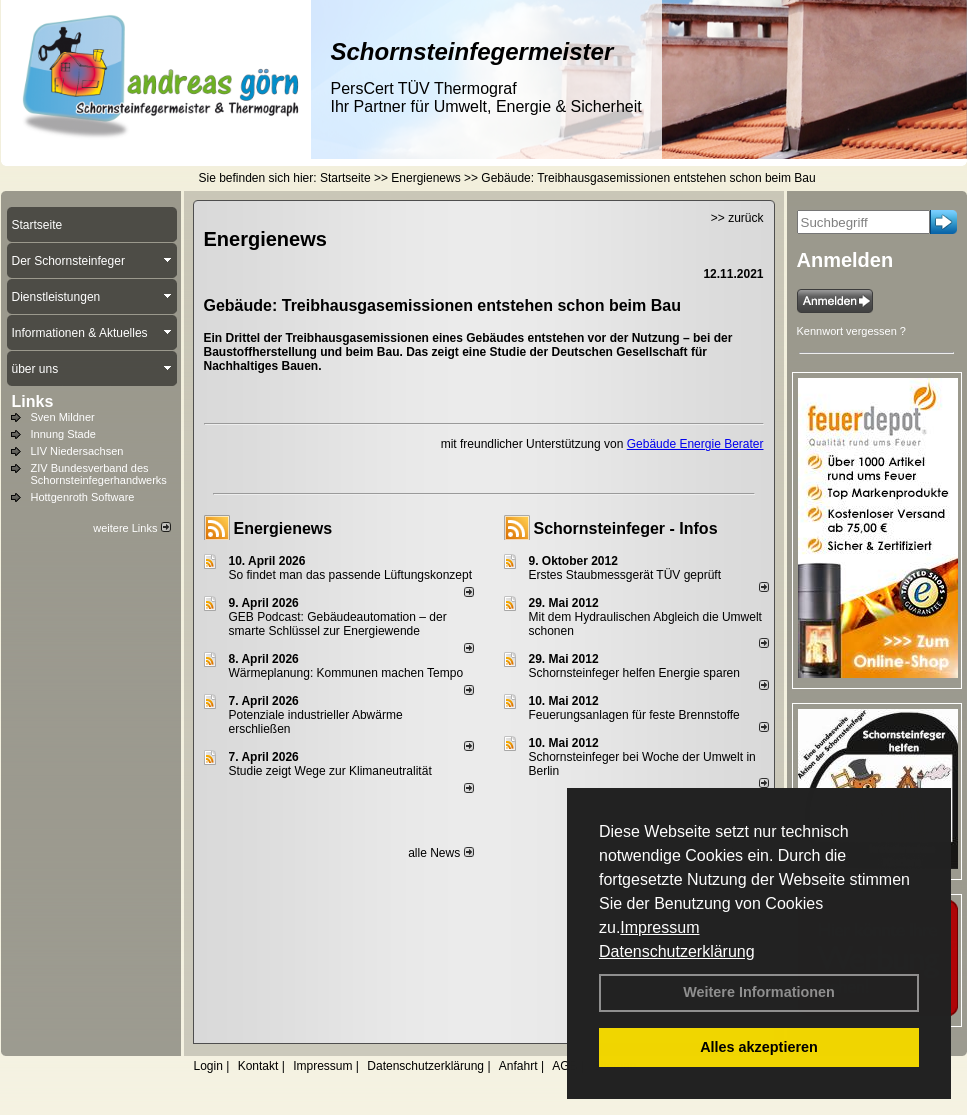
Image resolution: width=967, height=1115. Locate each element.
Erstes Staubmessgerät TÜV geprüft (625, 575)
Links (33, 401)
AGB (564, 1066)
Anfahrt (518, 1066)
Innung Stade (63, 434)
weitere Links (131, 528)
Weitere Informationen (759, 992)
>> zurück (737, 218)
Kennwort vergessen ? (851, 331)
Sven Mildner (63, 417)
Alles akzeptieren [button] (759, 1047)
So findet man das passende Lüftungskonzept (351, 575)
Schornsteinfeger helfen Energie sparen (634, 673)
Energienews (283, 528)
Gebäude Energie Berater (695, 444)
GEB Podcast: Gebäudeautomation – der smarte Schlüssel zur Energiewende (338, 624)
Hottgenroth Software (83, 497)
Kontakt (258, 1066)
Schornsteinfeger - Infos (626, 528)
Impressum (659, 927)
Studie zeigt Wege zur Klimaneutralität (330, 771)
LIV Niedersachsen (77, 451)
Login (208, 1066)
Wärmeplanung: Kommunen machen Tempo (346, 673)
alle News (440, 853)
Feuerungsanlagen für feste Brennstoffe (634, 715)
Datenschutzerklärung (677, 951)
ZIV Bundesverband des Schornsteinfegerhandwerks (99, 474)
